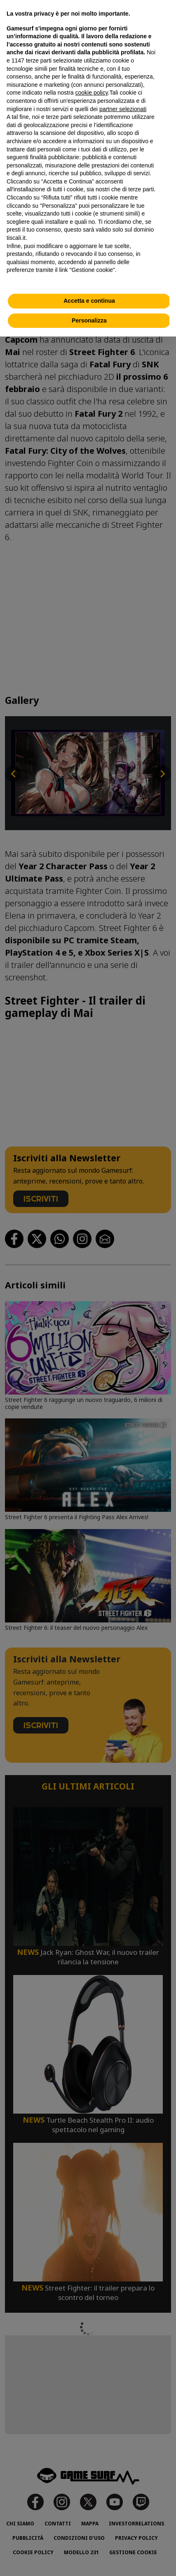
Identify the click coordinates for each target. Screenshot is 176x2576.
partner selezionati (122, 109)
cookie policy (91, 92)
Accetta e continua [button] (89, 300)
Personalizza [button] (89, 320)
